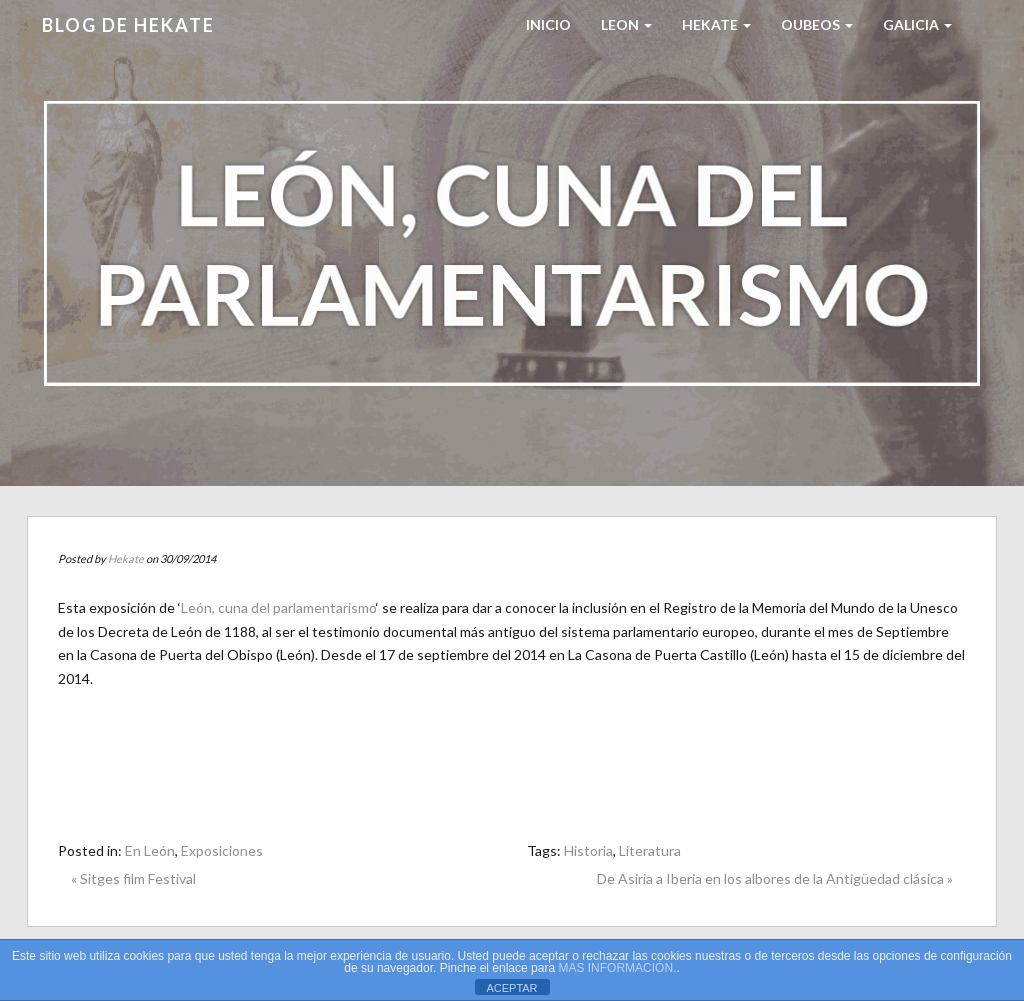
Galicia (917, 24)
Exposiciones (222, 850)
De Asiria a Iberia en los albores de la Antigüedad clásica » (775, 878)
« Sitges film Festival (133, 878)
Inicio (548, 24)
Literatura (650, 850)
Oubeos (817, 24)
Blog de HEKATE (128, 25)
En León (150, 850)
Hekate (126, 558)
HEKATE (716, 24)
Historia (588, 850)
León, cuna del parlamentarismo (278, 607)
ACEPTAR (511, 988)
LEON (626, 24)
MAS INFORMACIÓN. (617, 968)
